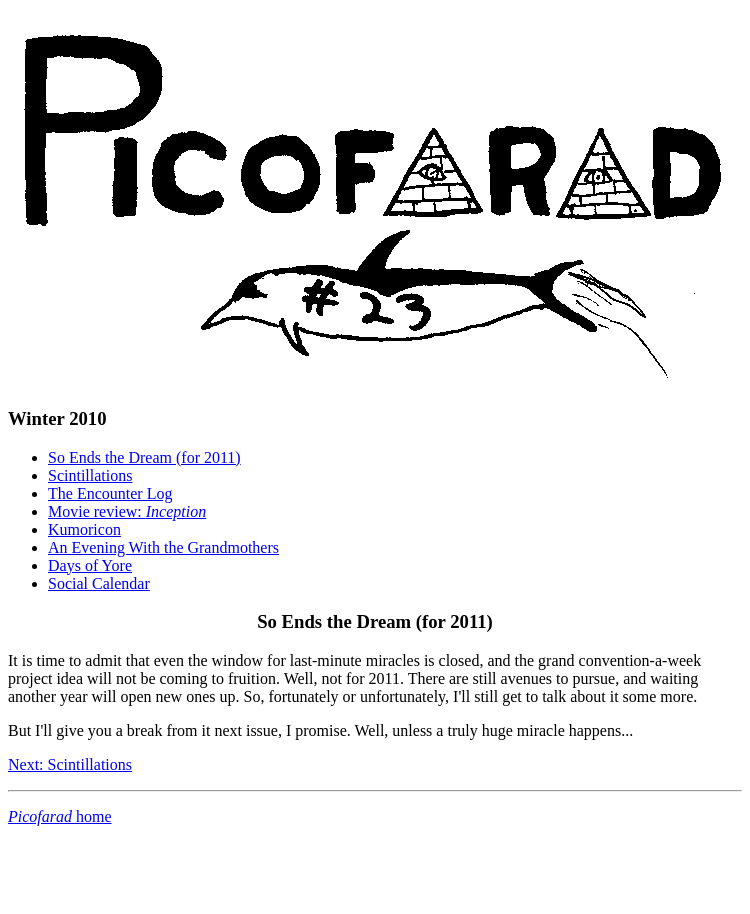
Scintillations (90, 475)
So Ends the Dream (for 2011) (144, 457)
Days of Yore (90, 565)
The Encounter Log (110, 493)
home (60, 816)
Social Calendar (99, 583)
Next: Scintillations (70, 764)
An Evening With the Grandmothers (163, 547)
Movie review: (127, 511)
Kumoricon (84, 529)
